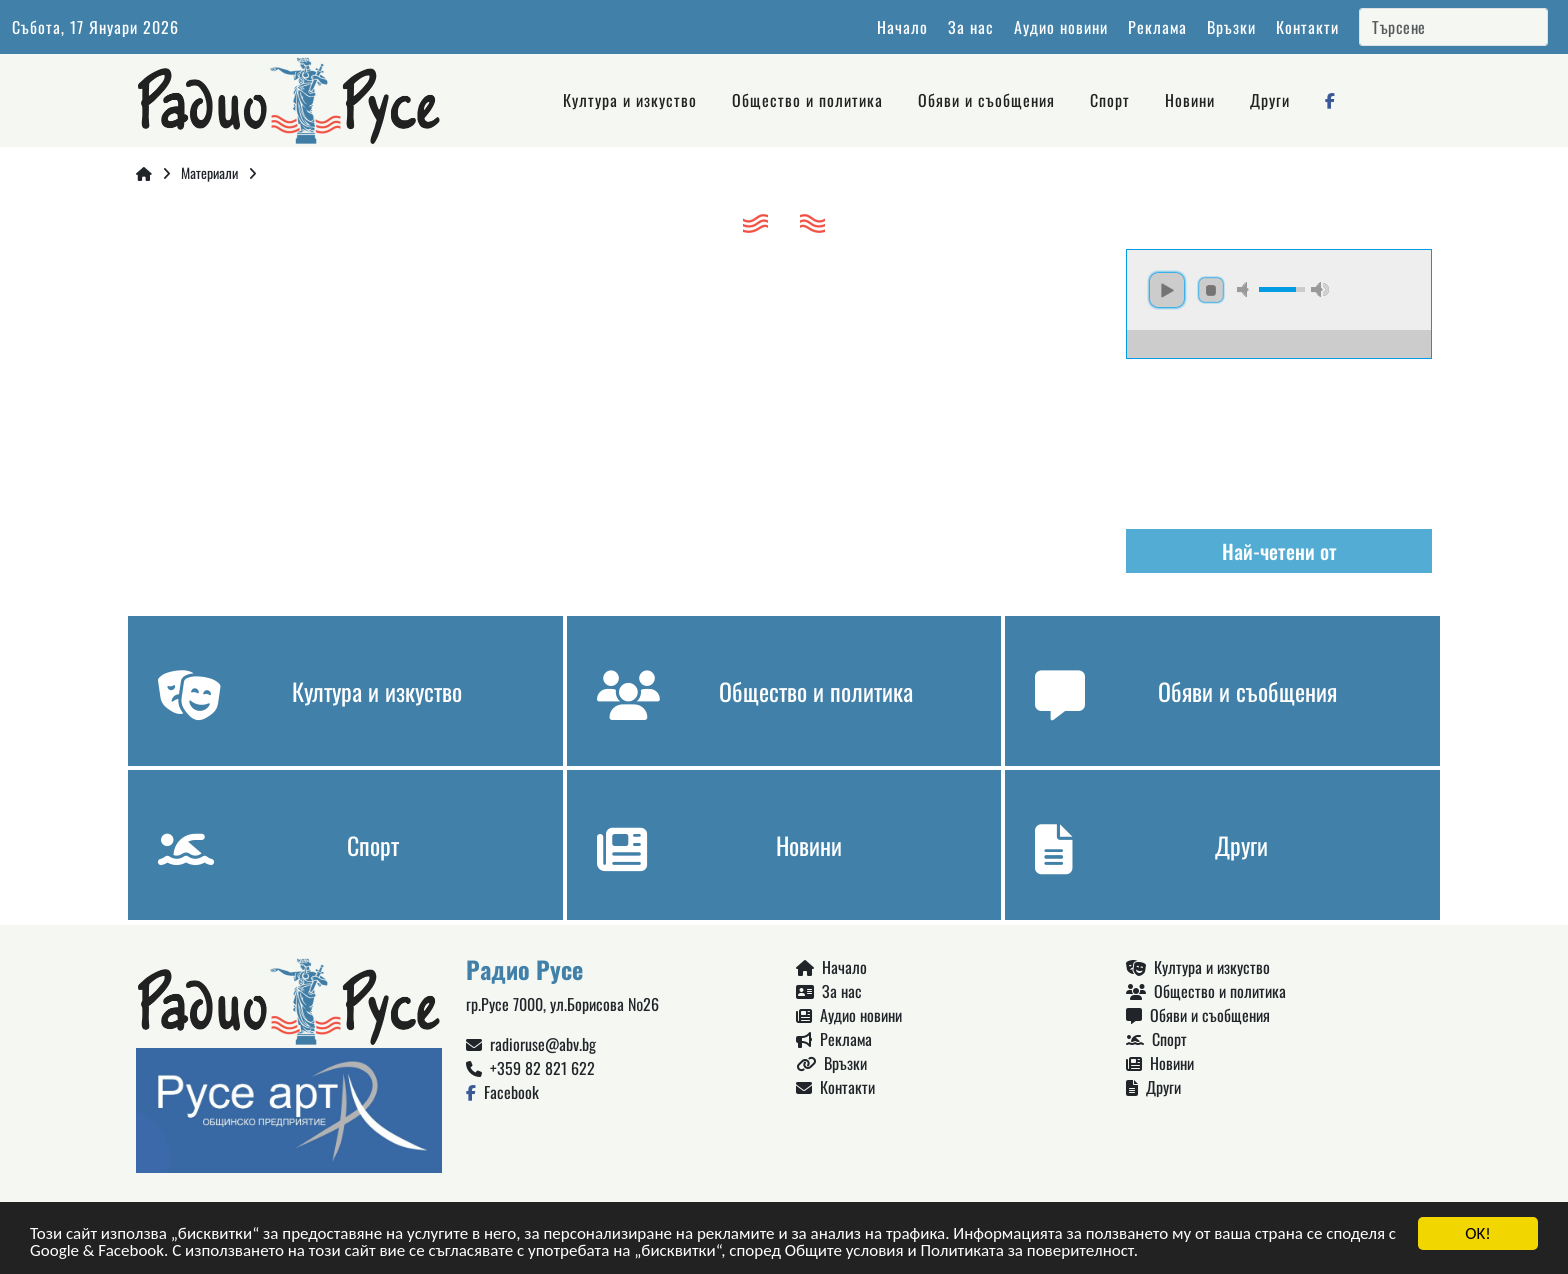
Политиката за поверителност (1026, 1252)
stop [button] (1211, 290)
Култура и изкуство (630, 100)
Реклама (1157, 27)
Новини (1190, 100)
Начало (902, 27)
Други (1270, 100)
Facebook (502, 1092)
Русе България (1279, 434)
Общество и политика (807, 100)
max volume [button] (1320, 289)
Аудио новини (1061, 27)
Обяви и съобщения (986, 100)
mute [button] (1246, 289)
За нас (971, 27)
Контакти (1307, 27)
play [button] (1167, 290)
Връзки (1231, 27)
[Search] (1453, 27)
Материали (209, 172)
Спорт (1110, 100)
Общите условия (844, 1252)
